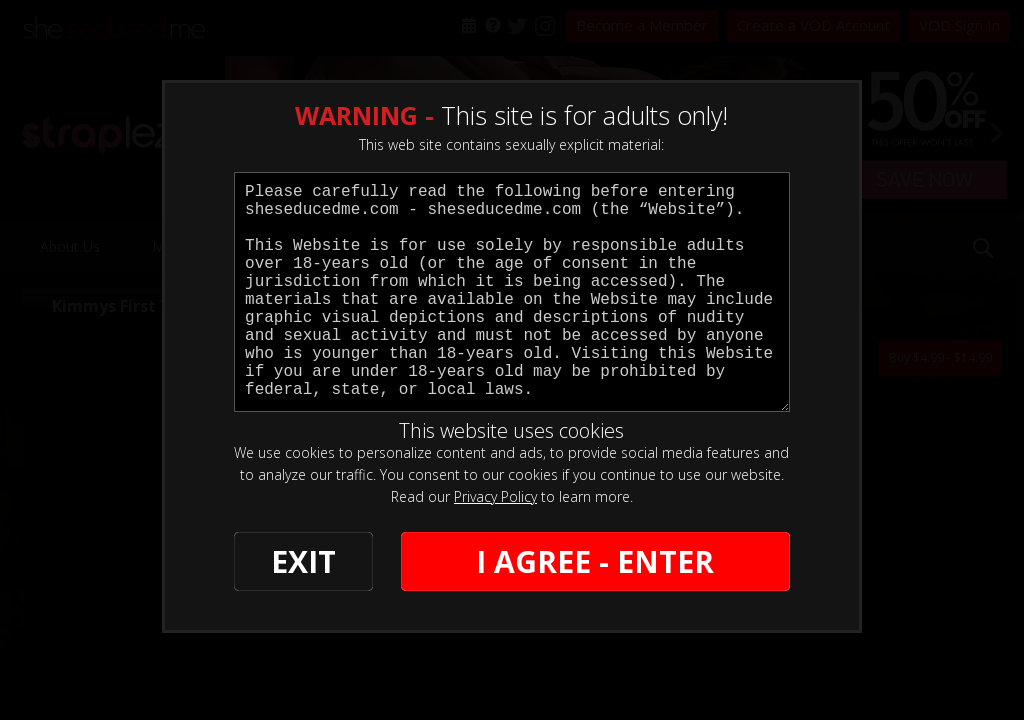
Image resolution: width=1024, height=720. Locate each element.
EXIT (303, 561)
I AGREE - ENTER (595, 561)
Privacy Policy (495, 496)
